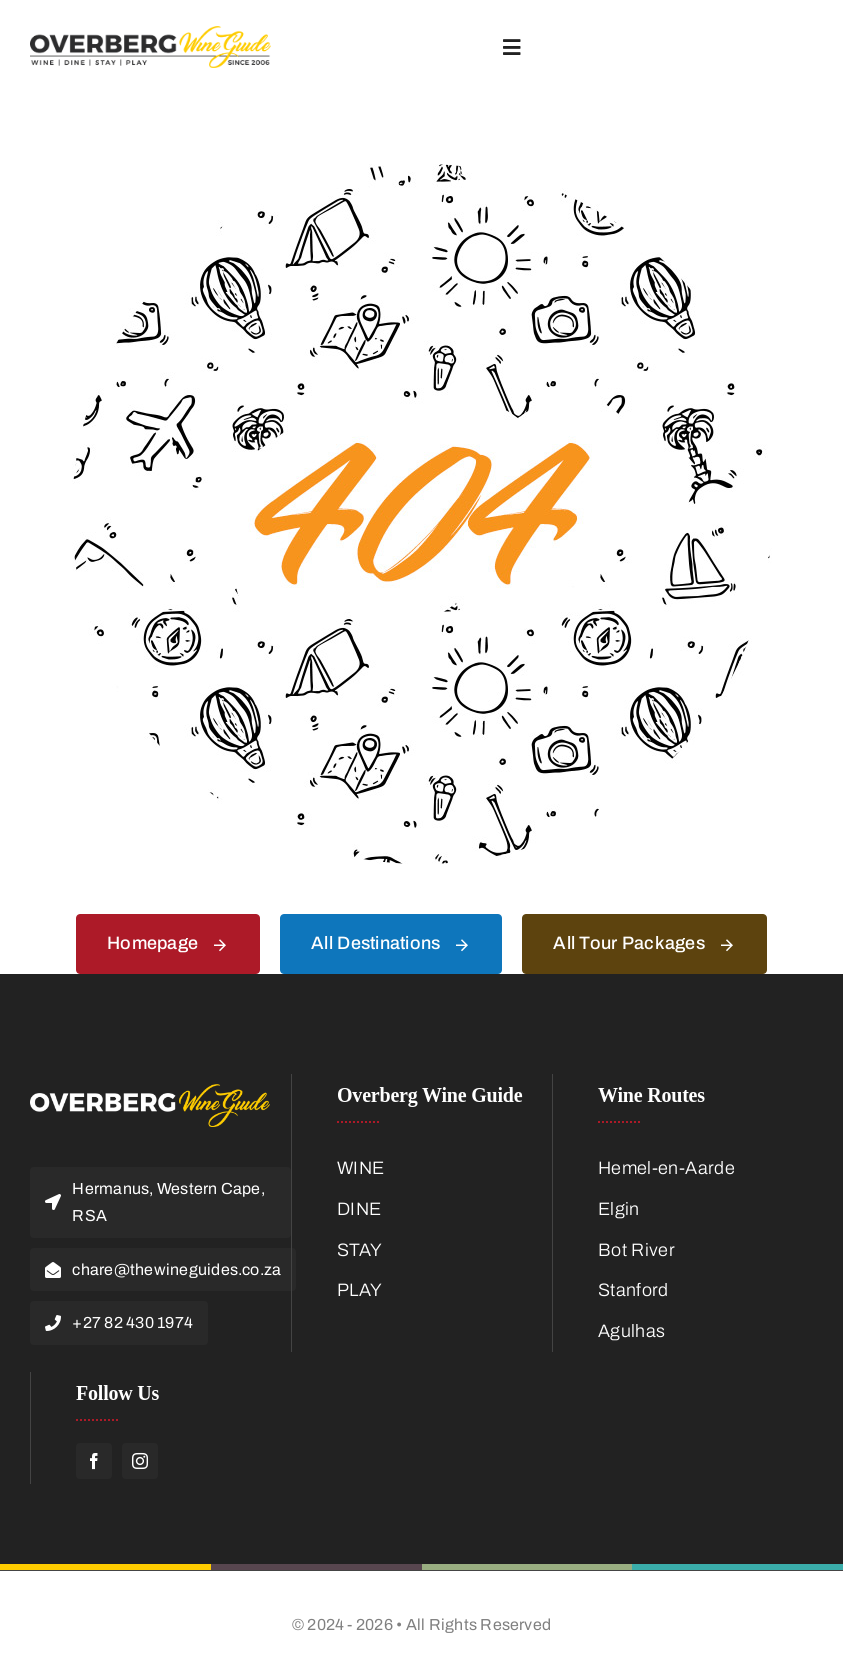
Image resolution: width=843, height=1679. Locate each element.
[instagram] (140, 1461)
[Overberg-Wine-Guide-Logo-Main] (150, 35)
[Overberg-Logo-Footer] (150, 1093)
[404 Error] (422, 173)
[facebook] (94, 1461)
